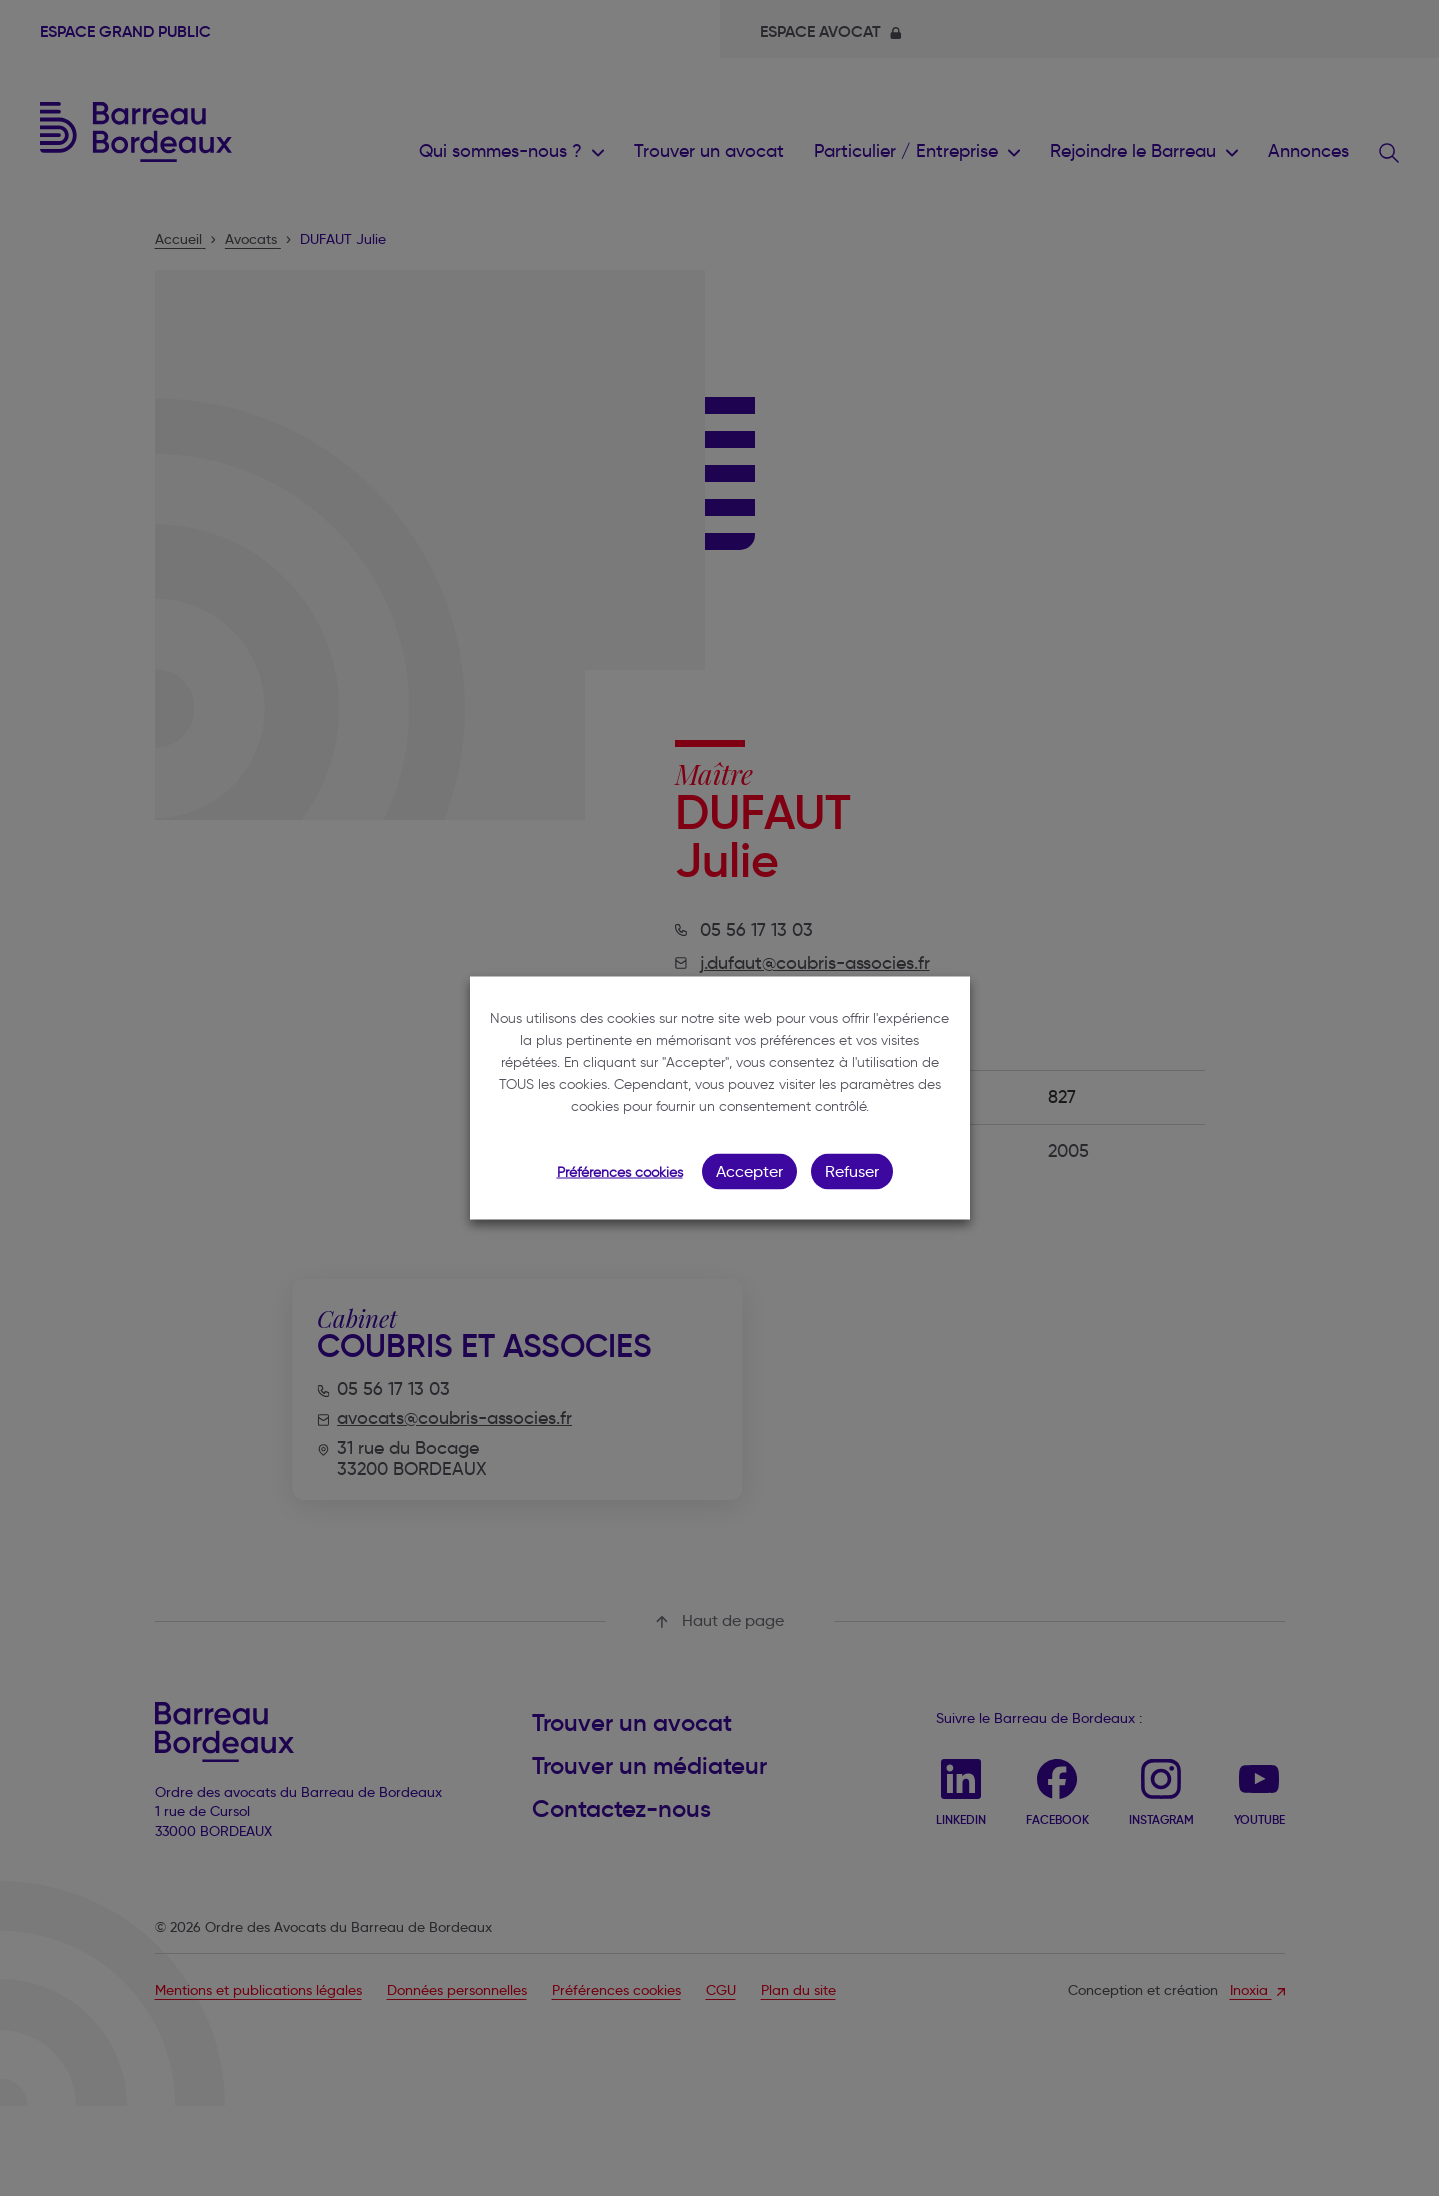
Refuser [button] (852, 1171)
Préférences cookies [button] (620, 1172)
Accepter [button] (749, 1171)
